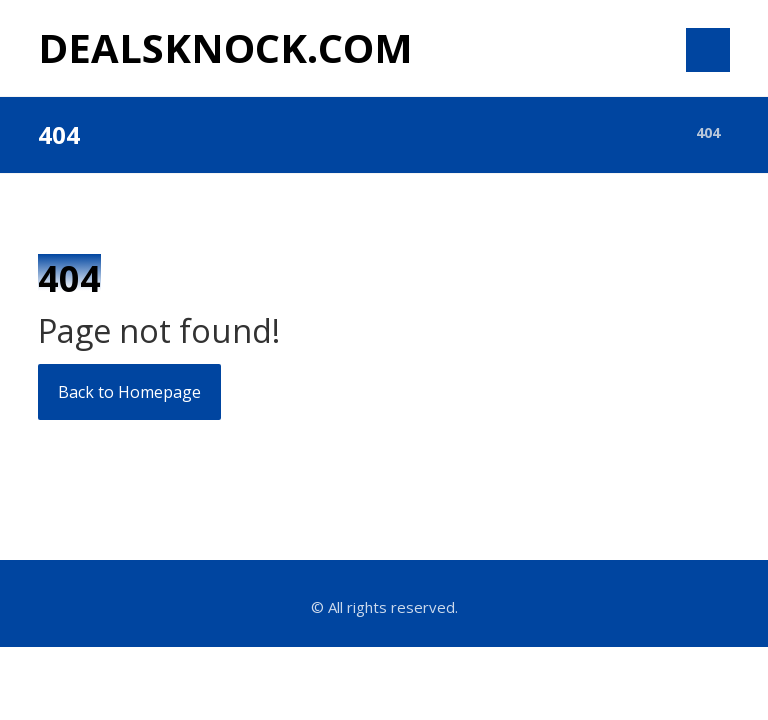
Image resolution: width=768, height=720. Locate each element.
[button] (708, 50)
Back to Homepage (129, 392)
